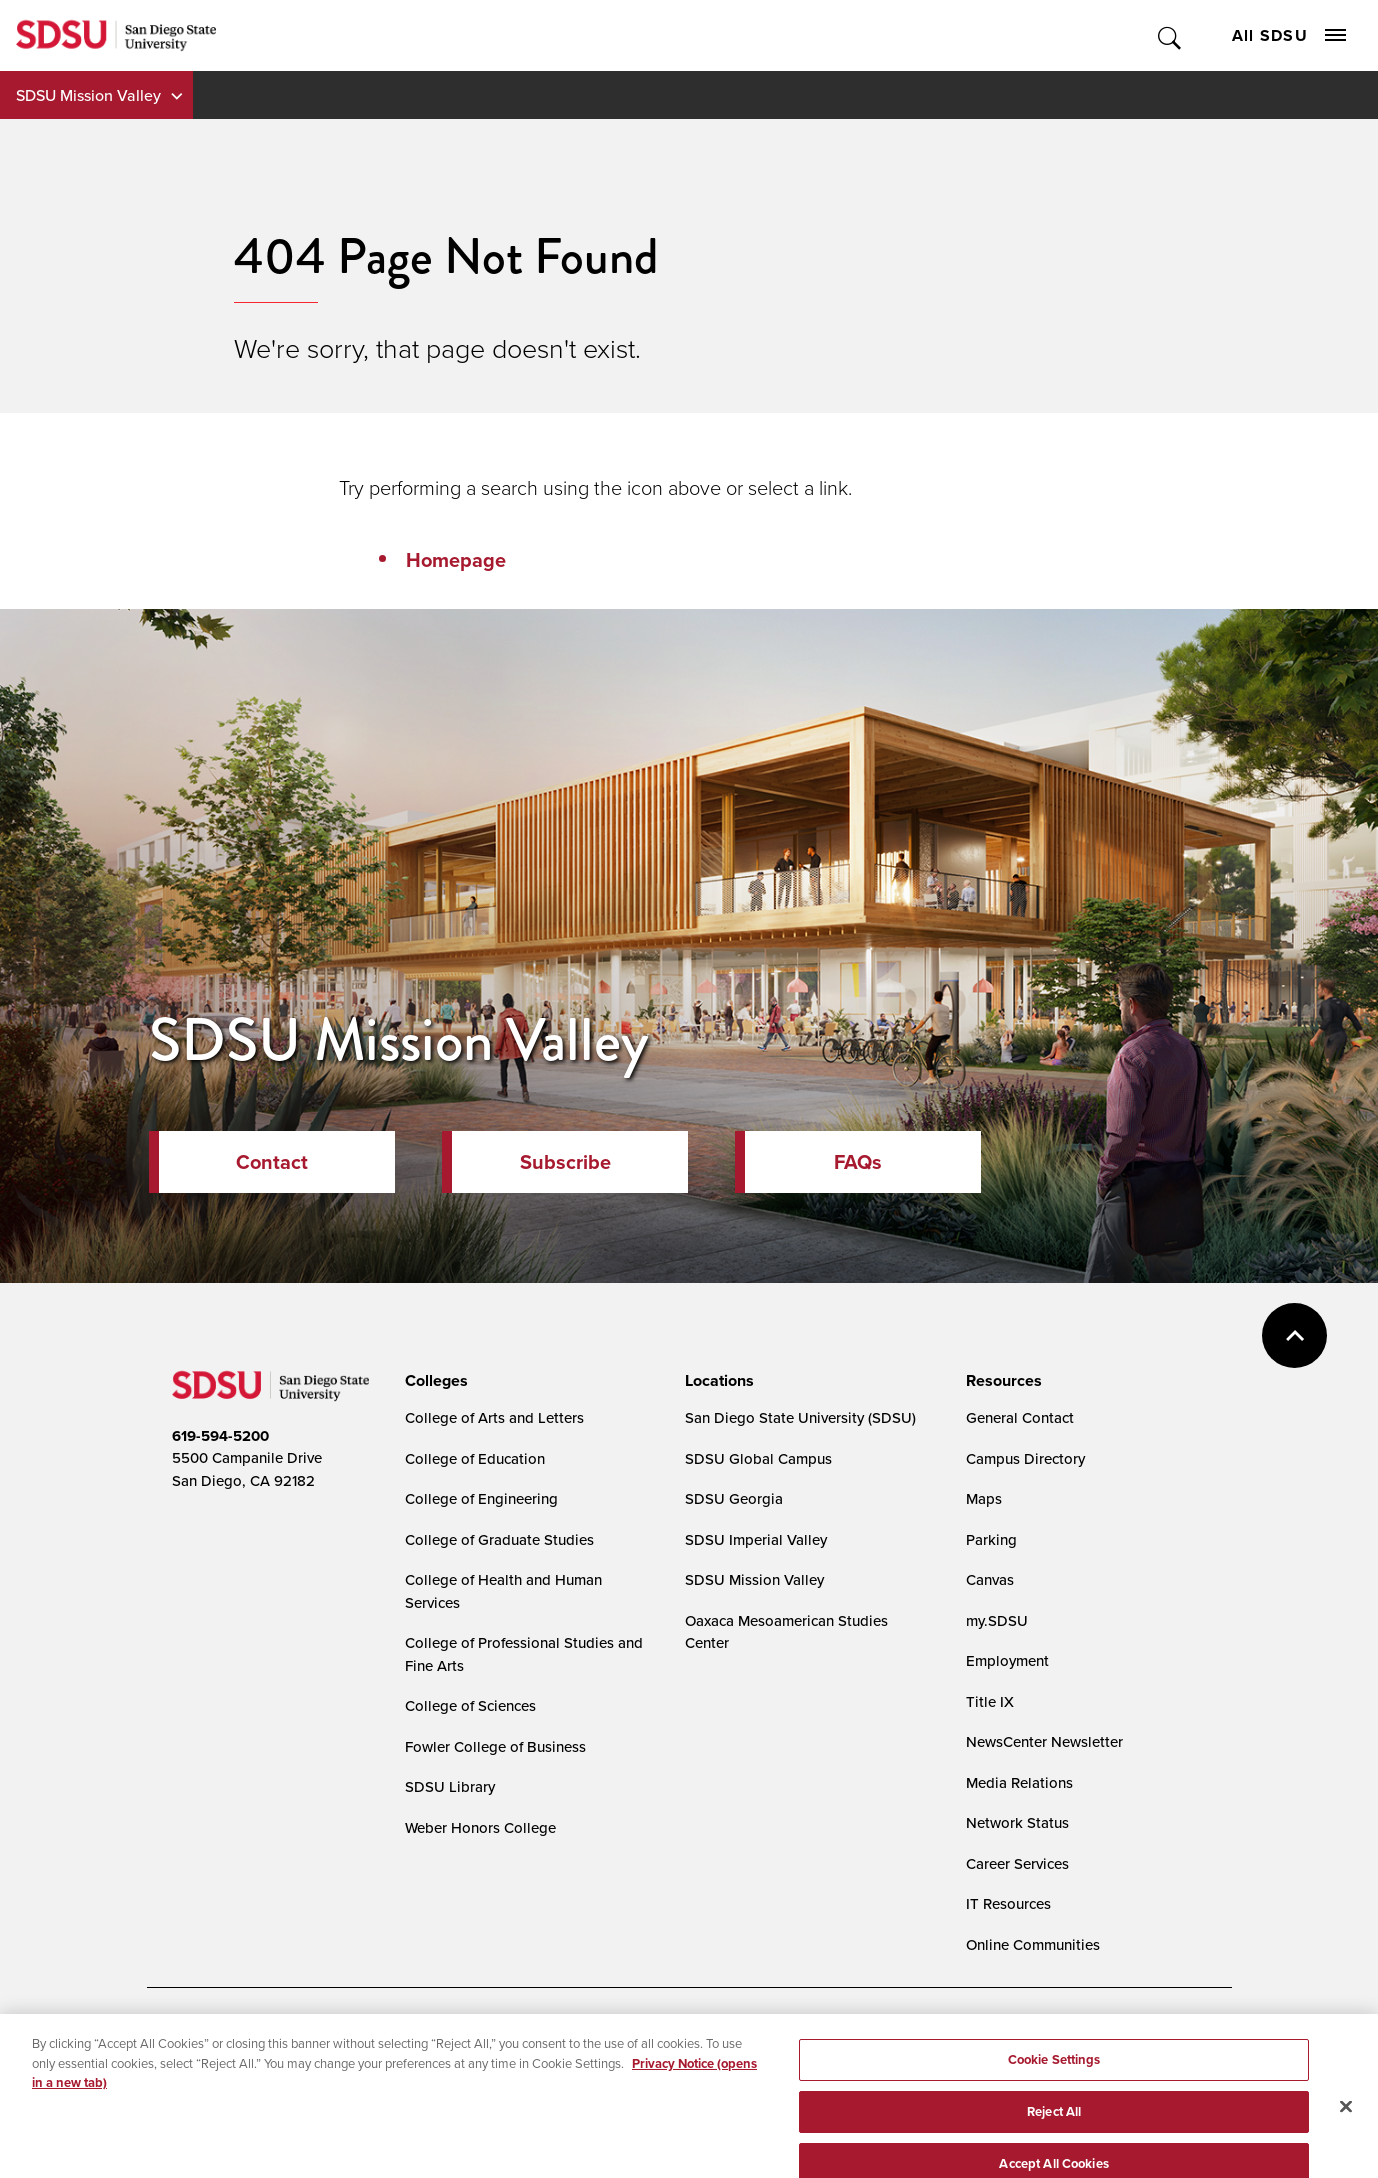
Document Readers (320, 2040)
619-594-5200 (220, 1436)
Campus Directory (1025, 1458)
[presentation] (433, 1381)
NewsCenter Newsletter (1044, 1741)
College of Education (475, 1458)
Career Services (1017, 1863)
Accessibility (193, 2040)
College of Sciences (470, 1705)
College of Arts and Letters (494, 1417)
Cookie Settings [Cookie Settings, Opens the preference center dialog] (1054, 2088)
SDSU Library (450, 1786)
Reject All (1054, 2140)
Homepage (456, 560)
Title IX (990, 1701)
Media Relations (1019, 1782)
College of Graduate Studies (499, 1539)
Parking (991, 1539)
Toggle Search (1170, 35)
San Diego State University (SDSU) (800, 1417)
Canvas (990, 1579)
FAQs (858, 1162)
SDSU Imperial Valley (756, 1539)
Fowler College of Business (495, 1746)
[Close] (1346, 2136)
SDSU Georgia (734, 1498)
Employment (1007, 1660)
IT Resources (1008, 1903)
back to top (1294, 1335)
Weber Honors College (480, 1827)
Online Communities (1033, 1944)
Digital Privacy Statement (483, 2040)
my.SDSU (997, 1620)
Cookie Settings (637, 2040)
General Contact (1020, 1417)
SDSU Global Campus (758, 1458)
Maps (984, 1498)
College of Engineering (481, 1498)
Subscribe (565, 1162)
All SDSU (1289, 35)
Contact (272, 1162)
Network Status (1017, 1822)
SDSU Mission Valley (88, 95)
